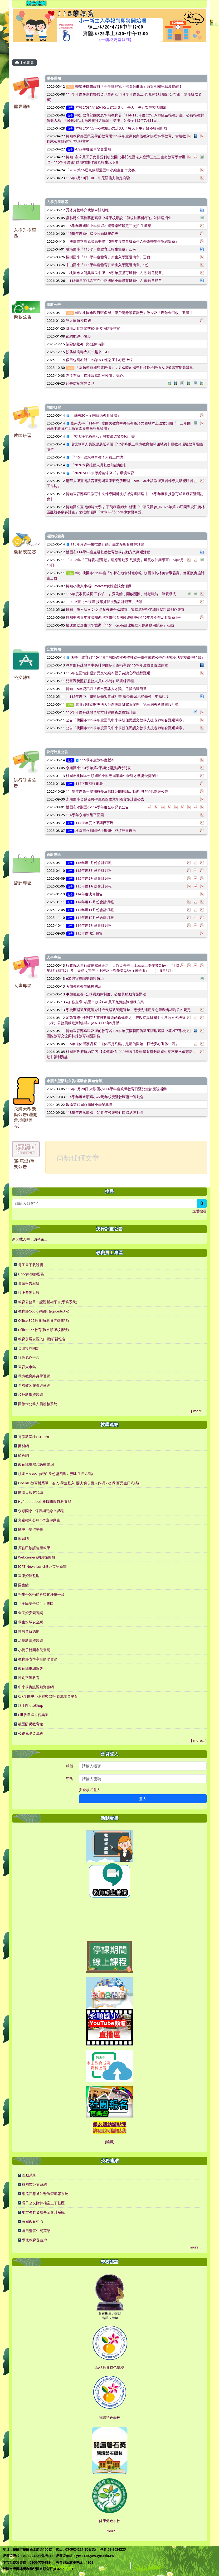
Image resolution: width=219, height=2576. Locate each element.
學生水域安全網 (30, 1622)
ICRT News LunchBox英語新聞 (42, 1566)
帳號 (69, 1765)
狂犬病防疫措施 (78, 320)
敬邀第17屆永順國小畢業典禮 (89, 1104)
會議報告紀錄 (28, 1283)
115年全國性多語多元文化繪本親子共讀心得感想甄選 (108, 673)
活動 (70, 573)
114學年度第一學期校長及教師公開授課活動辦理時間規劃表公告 (117, 791)
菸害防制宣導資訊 (80, 383)
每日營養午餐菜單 (36, 2230)
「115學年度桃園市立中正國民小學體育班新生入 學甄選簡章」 (115, 280)
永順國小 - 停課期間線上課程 (41, 1510)
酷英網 (23, 1455)
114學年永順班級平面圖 (85, 814)
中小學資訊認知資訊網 (36, 1686)
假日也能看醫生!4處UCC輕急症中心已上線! (100, 359)
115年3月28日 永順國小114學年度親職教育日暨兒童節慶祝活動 (116, 1088)
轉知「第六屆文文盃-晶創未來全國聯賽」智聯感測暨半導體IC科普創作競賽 (125, 609)
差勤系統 (29, 2175)
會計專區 (23, 883)
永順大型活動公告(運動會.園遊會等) (75, 1081)
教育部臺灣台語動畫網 (36, 1464)
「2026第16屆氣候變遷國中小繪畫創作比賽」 (102, 170)
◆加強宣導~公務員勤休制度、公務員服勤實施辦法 (106, 994)
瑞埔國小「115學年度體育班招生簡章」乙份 (101, 249)
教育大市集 (27, 1366)
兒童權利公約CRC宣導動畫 (39, 1520)
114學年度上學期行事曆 (94, 822)
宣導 (70, 86)
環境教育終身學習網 (34, 1376)
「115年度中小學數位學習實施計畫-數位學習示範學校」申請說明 (117, 696)
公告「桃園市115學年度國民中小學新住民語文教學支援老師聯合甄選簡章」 (126, 720)
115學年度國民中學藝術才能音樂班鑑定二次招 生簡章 (108, 225)
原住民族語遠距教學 (34, 1547)
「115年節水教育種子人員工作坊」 (99, 457)
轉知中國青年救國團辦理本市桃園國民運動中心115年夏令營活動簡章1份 (123, 617)
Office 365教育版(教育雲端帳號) (43, 1320)
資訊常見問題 (28, 1348)
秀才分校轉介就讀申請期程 (87, 209)
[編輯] (109, 2141)
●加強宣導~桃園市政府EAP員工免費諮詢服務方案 (105, 1001)
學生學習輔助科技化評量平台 (41, 1594)
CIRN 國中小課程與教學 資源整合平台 (48, 1696)
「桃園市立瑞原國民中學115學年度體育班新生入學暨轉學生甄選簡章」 (122, 241)
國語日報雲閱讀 (30, 1492)
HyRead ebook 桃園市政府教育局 (44, 1501)
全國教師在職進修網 (34, 1385)
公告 (70, 107)
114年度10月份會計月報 (94, 917)
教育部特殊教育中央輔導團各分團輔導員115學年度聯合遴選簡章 (117, 665)
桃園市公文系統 (34, 2184)
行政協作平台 (28, 1357)
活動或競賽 (25, 552)
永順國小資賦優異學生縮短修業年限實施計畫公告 (105, 799)
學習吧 (23, 1538)
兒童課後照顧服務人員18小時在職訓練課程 (100, 680)
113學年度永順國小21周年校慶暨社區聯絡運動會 (105, 1112)
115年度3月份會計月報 (93, 870)
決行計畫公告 (57, 752)
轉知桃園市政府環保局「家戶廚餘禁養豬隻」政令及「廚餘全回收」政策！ (134, 312)
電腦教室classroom (33, 1436)
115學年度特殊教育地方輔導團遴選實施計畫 (101, 712)
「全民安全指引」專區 (36, 1603)
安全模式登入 (89, 1789)
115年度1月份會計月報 (93, 886)
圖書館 (23, 1584)
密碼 (69, 1778)
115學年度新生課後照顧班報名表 (92, 233)
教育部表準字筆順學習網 (37, 1659)
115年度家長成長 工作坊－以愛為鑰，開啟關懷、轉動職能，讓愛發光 (121, 593)
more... (198, 1411)
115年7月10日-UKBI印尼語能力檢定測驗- (98, 177)
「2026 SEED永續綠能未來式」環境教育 (102, 472)
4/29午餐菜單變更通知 (93, 149)
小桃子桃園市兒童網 (34, 1649)
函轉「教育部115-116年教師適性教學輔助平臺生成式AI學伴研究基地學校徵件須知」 (138, 657)
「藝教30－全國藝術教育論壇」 (96, 415)
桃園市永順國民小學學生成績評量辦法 (105, 830)
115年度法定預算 (89, 933)
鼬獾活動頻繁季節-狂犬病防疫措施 (93, 328)
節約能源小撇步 (78, 336)
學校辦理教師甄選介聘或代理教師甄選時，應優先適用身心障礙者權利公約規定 (128, 1009)
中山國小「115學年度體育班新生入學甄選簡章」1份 (107, 264)
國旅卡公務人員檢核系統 (37, 1403)
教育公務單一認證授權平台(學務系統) (47, 1301)
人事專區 (23, 985)
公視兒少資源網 (30, 1733)
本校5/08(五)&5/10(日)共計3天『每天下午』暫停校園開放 (120, 107)
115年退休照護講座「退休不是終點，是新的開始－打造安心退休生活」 (122, 1043)
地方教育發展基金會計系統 (43, 2212)
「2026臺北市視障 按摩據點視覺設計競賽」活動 (104, 601)
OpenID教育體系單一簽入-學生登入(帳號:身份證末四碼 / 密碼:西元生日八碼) (78, 1483)
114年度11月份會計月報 (94, 909)
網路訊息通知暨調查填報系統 (45, 2193)
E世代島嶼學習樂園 (33, 1714)
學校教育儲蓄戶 (34, 2240)
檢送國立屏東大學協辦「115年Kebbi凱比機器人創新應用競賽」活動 (120, 625)
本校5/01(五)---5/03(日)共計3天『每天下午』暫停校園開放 (121, 128)
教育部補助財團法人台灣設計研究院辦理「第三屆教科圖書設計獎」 (128, 704)
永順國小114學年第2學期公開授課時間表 (98, 767)
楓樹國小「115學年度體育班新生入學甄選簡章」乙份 (108, 257)
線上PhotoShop (30, 1705)
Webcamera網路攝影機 (36, 1557)
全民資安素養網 (30, 1612)
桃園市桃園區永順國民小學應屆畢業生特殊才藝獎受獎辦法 (112, 775)
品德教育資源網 (30, 1640)
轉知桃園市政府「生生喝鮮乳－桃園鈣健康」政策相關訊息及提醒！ (128, 86)
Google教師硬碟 (31, 1274)
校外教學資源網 (30, 1394)
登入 (142, 1798)
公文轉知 (23, 677)
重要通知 (23, 106)
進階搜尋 (199, 1211)
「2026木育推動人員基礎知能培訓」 (100, 465)
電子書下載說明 (30, 1264)
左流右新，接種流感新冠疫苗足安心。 (96, 375)
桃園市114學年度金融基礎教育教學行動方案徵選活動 (108, 552)
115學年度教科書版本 (97, 759)
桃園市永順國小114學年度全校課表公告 (97, 807)
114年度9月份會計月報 (93, 925)
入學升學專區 (57, 202)
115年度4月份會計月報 (93, 862)
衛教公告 (23, 317)
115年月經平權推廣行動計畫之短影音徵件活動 (107, 544)
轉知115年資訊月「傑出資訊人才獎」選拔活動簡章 (106, 688)
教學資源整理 (28, 1575)
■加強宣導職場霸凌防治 (85, 978)
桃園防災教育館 (30, 1724)
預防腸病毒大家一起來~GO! (88, 351)
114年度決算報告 (89, 894)
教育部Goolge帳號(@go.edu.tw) (43, 1311)
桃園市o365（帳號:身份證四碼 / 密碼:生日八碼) (55, 1473)
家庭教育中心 (32, 2221)
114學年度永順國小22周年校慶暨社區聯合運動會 (105, 1096)
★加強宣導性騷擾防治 (84, 986)
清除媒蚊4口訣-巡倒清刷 (85, 344)
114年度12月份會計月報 (94, 901)
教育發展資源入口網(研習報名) (42, 1338)
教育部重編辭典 (30, 1668)
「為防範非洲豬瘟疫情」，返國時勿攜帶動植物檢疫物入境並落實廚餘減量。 (136, 367)
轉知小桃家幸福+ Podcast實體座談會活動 (99, 586)
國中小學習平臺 (30, 1529)
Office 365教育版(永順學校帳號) (43, 1329)
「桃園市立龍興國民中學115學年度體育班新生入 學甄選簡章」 (115, 272)
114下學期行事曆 (89, 783)
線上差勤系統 (28, 1292)
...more (109, 2530)
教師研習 (23, 435)
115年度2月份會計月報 (93, 878)
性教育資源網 (28, 1631)
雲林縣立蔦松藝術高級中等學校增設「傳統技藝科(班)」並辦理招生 (118, 217)
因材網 (23, 1445)
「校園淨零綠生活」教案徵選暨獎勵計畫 (103, 436)
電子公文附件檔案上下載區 (43, 2202)
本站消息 (24, 62)
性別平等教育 (28, 1677)
